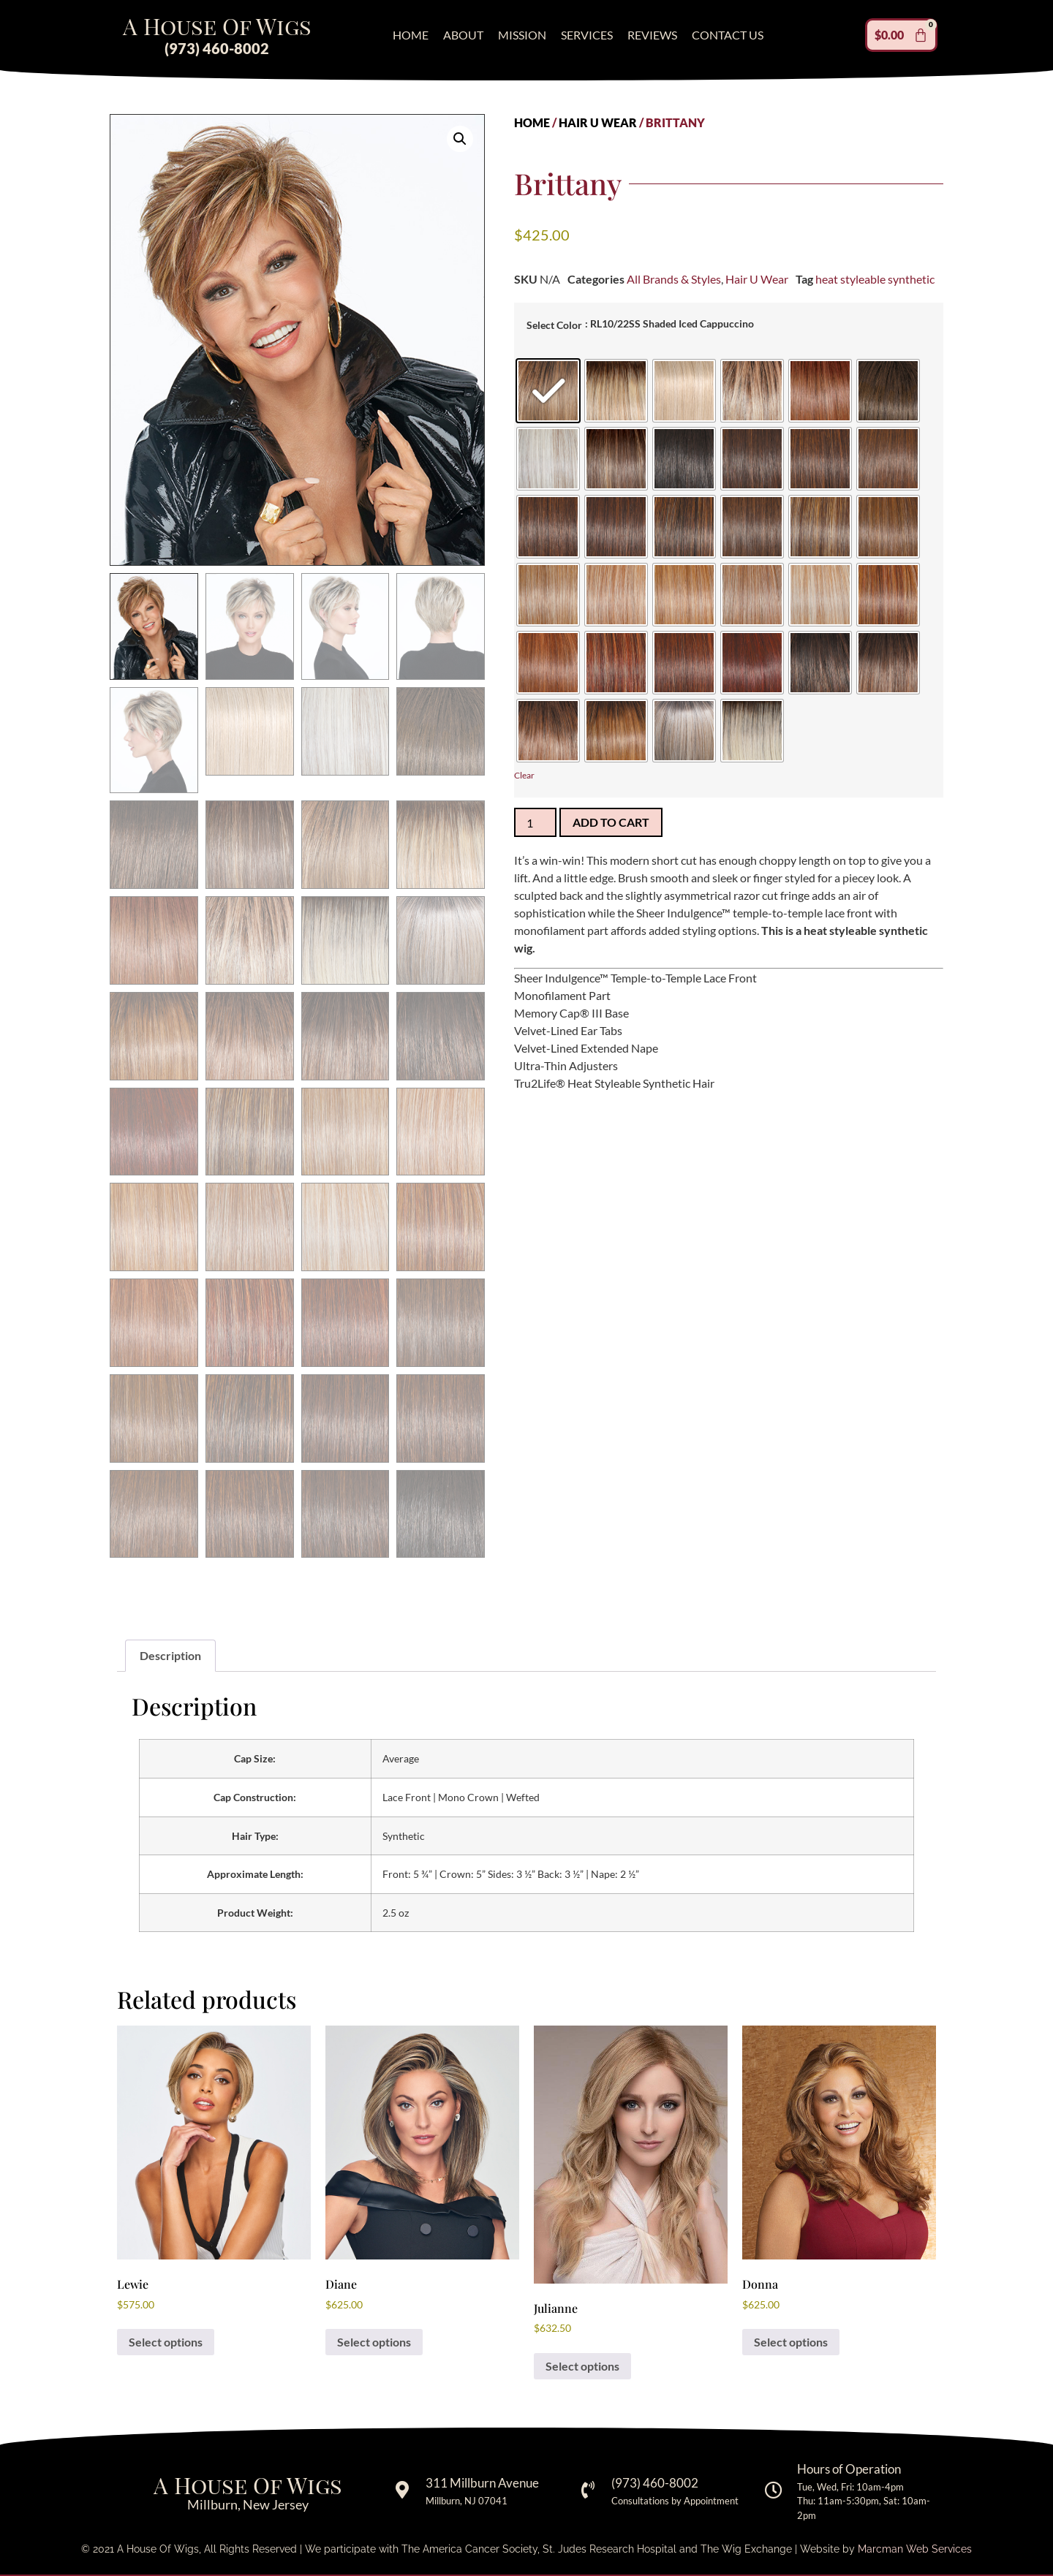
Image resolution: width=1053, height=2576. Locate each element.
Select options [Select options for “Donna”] (791, 2342)
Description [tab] (170, 1655)
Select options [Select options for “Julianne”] (582, 2366)
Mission (522, 35)
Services (587, 35)
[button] (460, 139)
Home (411, 35)
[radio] (548, 391)
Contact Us (727, 35)
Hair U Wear (598, 122)
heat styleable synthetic (875, 279)
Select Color (554, 325)
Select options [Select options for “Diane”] (374, 2342)
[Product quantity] (535, 822)
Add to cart (611, 822)
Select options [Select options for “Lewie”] (166, 2342)
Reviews (652, 35)
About (463, 35)
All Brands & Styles (674, 279)
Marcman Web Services (915, 2549)
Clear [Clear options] (524, 775)
